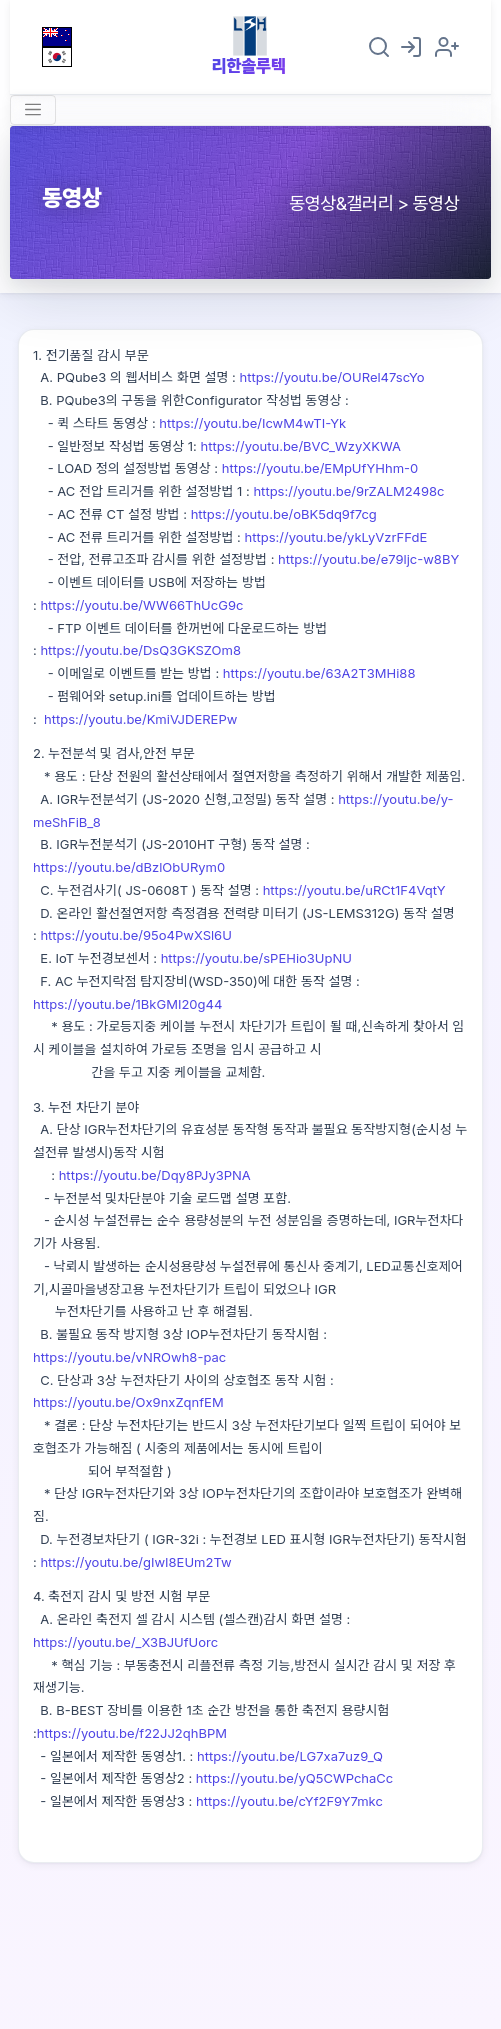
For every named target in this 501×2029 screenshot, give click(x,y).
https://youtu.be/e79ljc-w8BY (368, 559)
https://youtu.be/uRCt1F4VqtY (354, 890)
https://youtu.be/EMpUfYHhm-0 (320, 468)
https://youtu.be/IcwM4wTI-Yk (252, 423)
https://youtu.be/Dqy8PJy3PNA (155, 1175)
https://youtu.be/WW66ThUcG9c (141, 605)
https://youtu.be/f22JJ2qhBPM (132, 1733)
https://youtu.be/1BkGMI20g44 (127, 1004)
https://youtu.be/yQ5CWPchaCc (294, 1778)
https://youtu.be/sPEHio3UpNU (256, 958)
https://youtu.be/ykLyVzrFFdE (334, 537)
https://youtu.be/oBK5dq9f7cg (284, 514)
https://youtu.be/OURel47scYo (332, 377)
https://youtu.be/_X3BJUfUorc (125, 1642)
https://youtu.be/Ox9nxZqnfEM (128, 1402)
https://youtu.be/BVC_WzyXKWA (301, 446)
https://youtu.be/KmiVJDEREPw (140, 719)
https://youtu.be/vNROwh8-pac (129, 1357)
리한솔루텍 (249, 66)
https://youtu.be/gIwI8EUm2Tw (135, 1562)
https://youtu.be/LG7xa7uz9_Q (290, 1756)
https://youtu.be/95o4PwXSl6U (135, 935)
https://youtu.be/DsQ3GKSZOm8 (140, 650)
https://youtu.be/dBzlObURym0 (129, 867)
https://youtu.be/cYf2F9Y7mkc (289, 1801)
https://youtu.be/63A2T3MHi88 (319, 673)
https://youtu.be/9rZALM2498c (347, 491)
